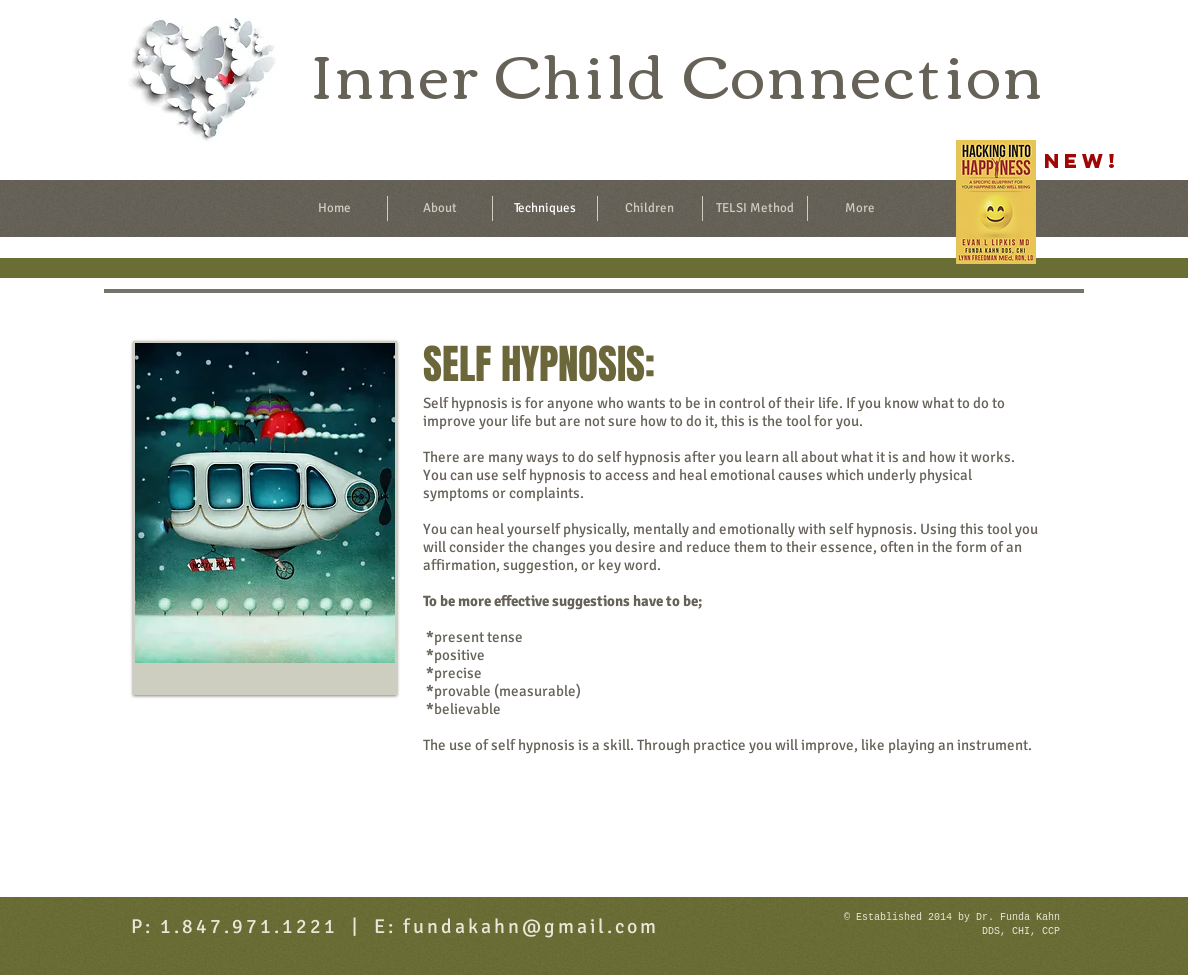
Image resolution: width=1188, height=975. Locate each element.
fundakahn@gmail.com (531, 926)
